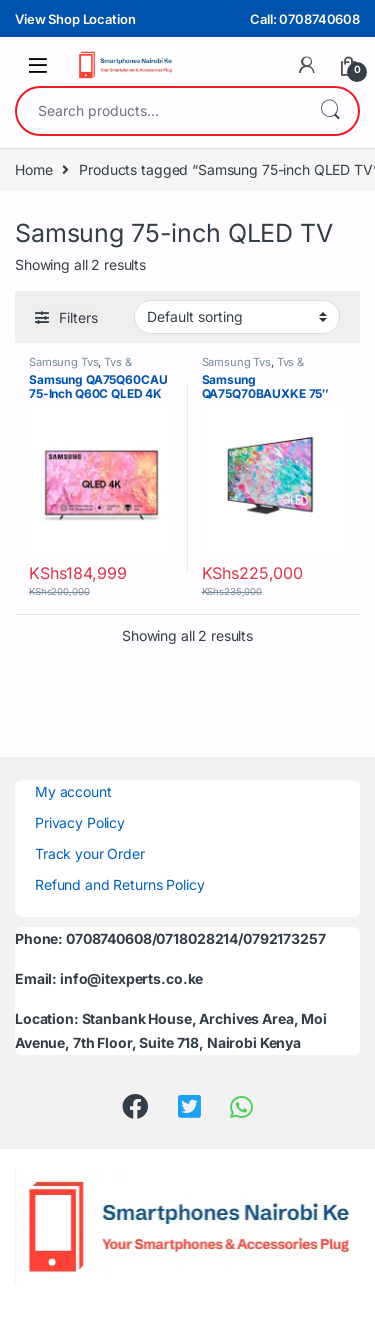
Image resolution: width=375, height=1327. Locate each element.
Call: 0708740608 (305, 19)
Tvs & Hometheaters (80, 368)
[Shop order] (237, 317)
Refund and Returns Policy (120, 884)
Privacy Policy (80, 822)
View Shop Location (75, 19)
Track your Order (90, 853)
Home (33, 169)
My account (73, 791)
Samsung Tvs (63, 362)
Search (330, 111)
